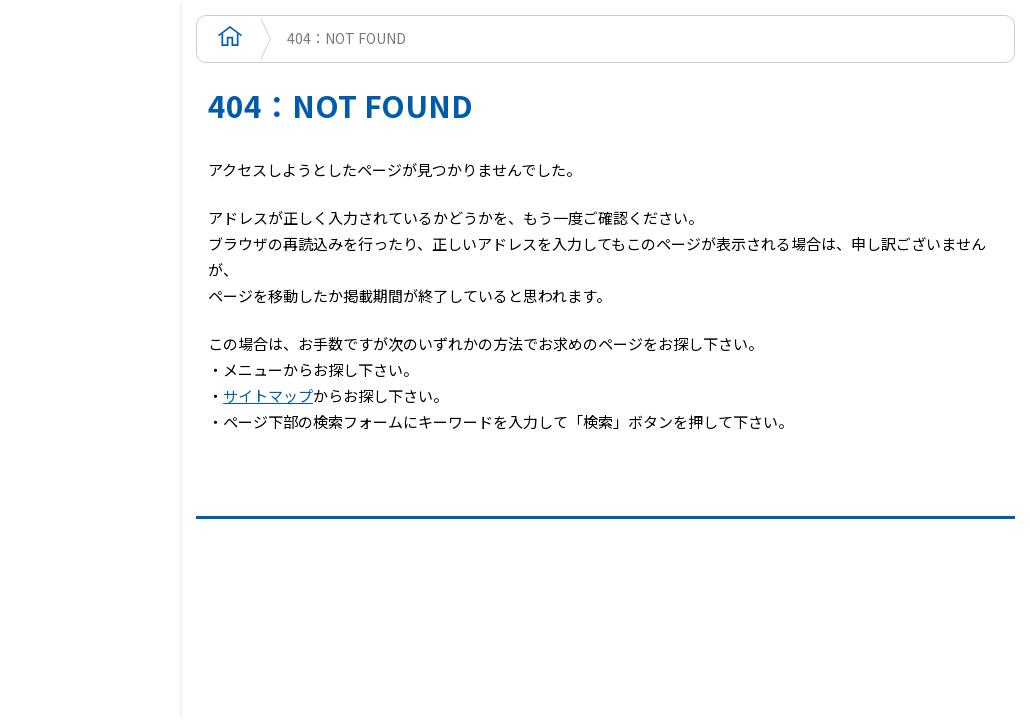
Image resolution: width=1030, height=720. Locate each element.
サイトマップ (268, 395)
